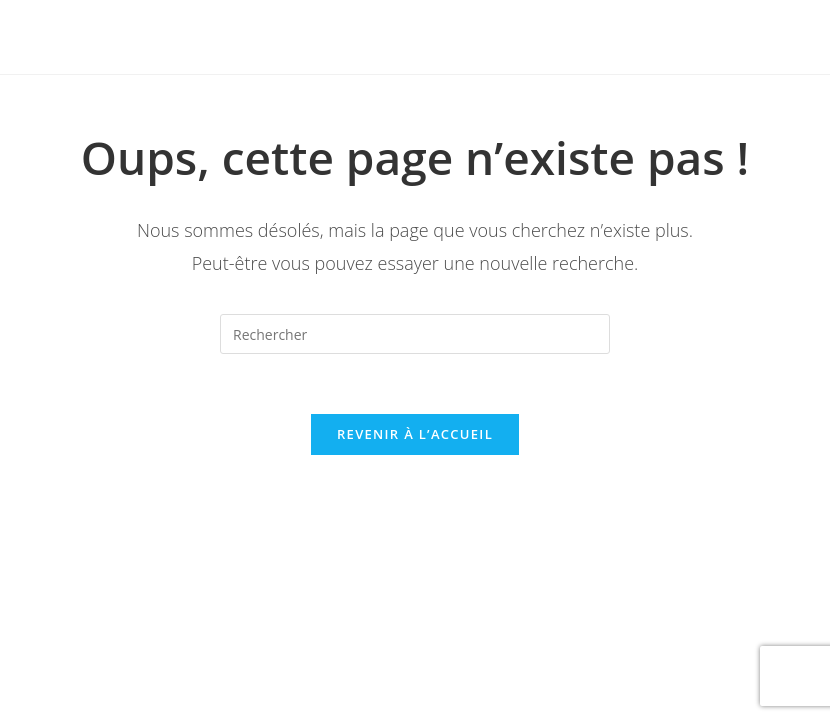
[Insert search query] (415, 334)
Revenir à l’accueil (415, 434)
